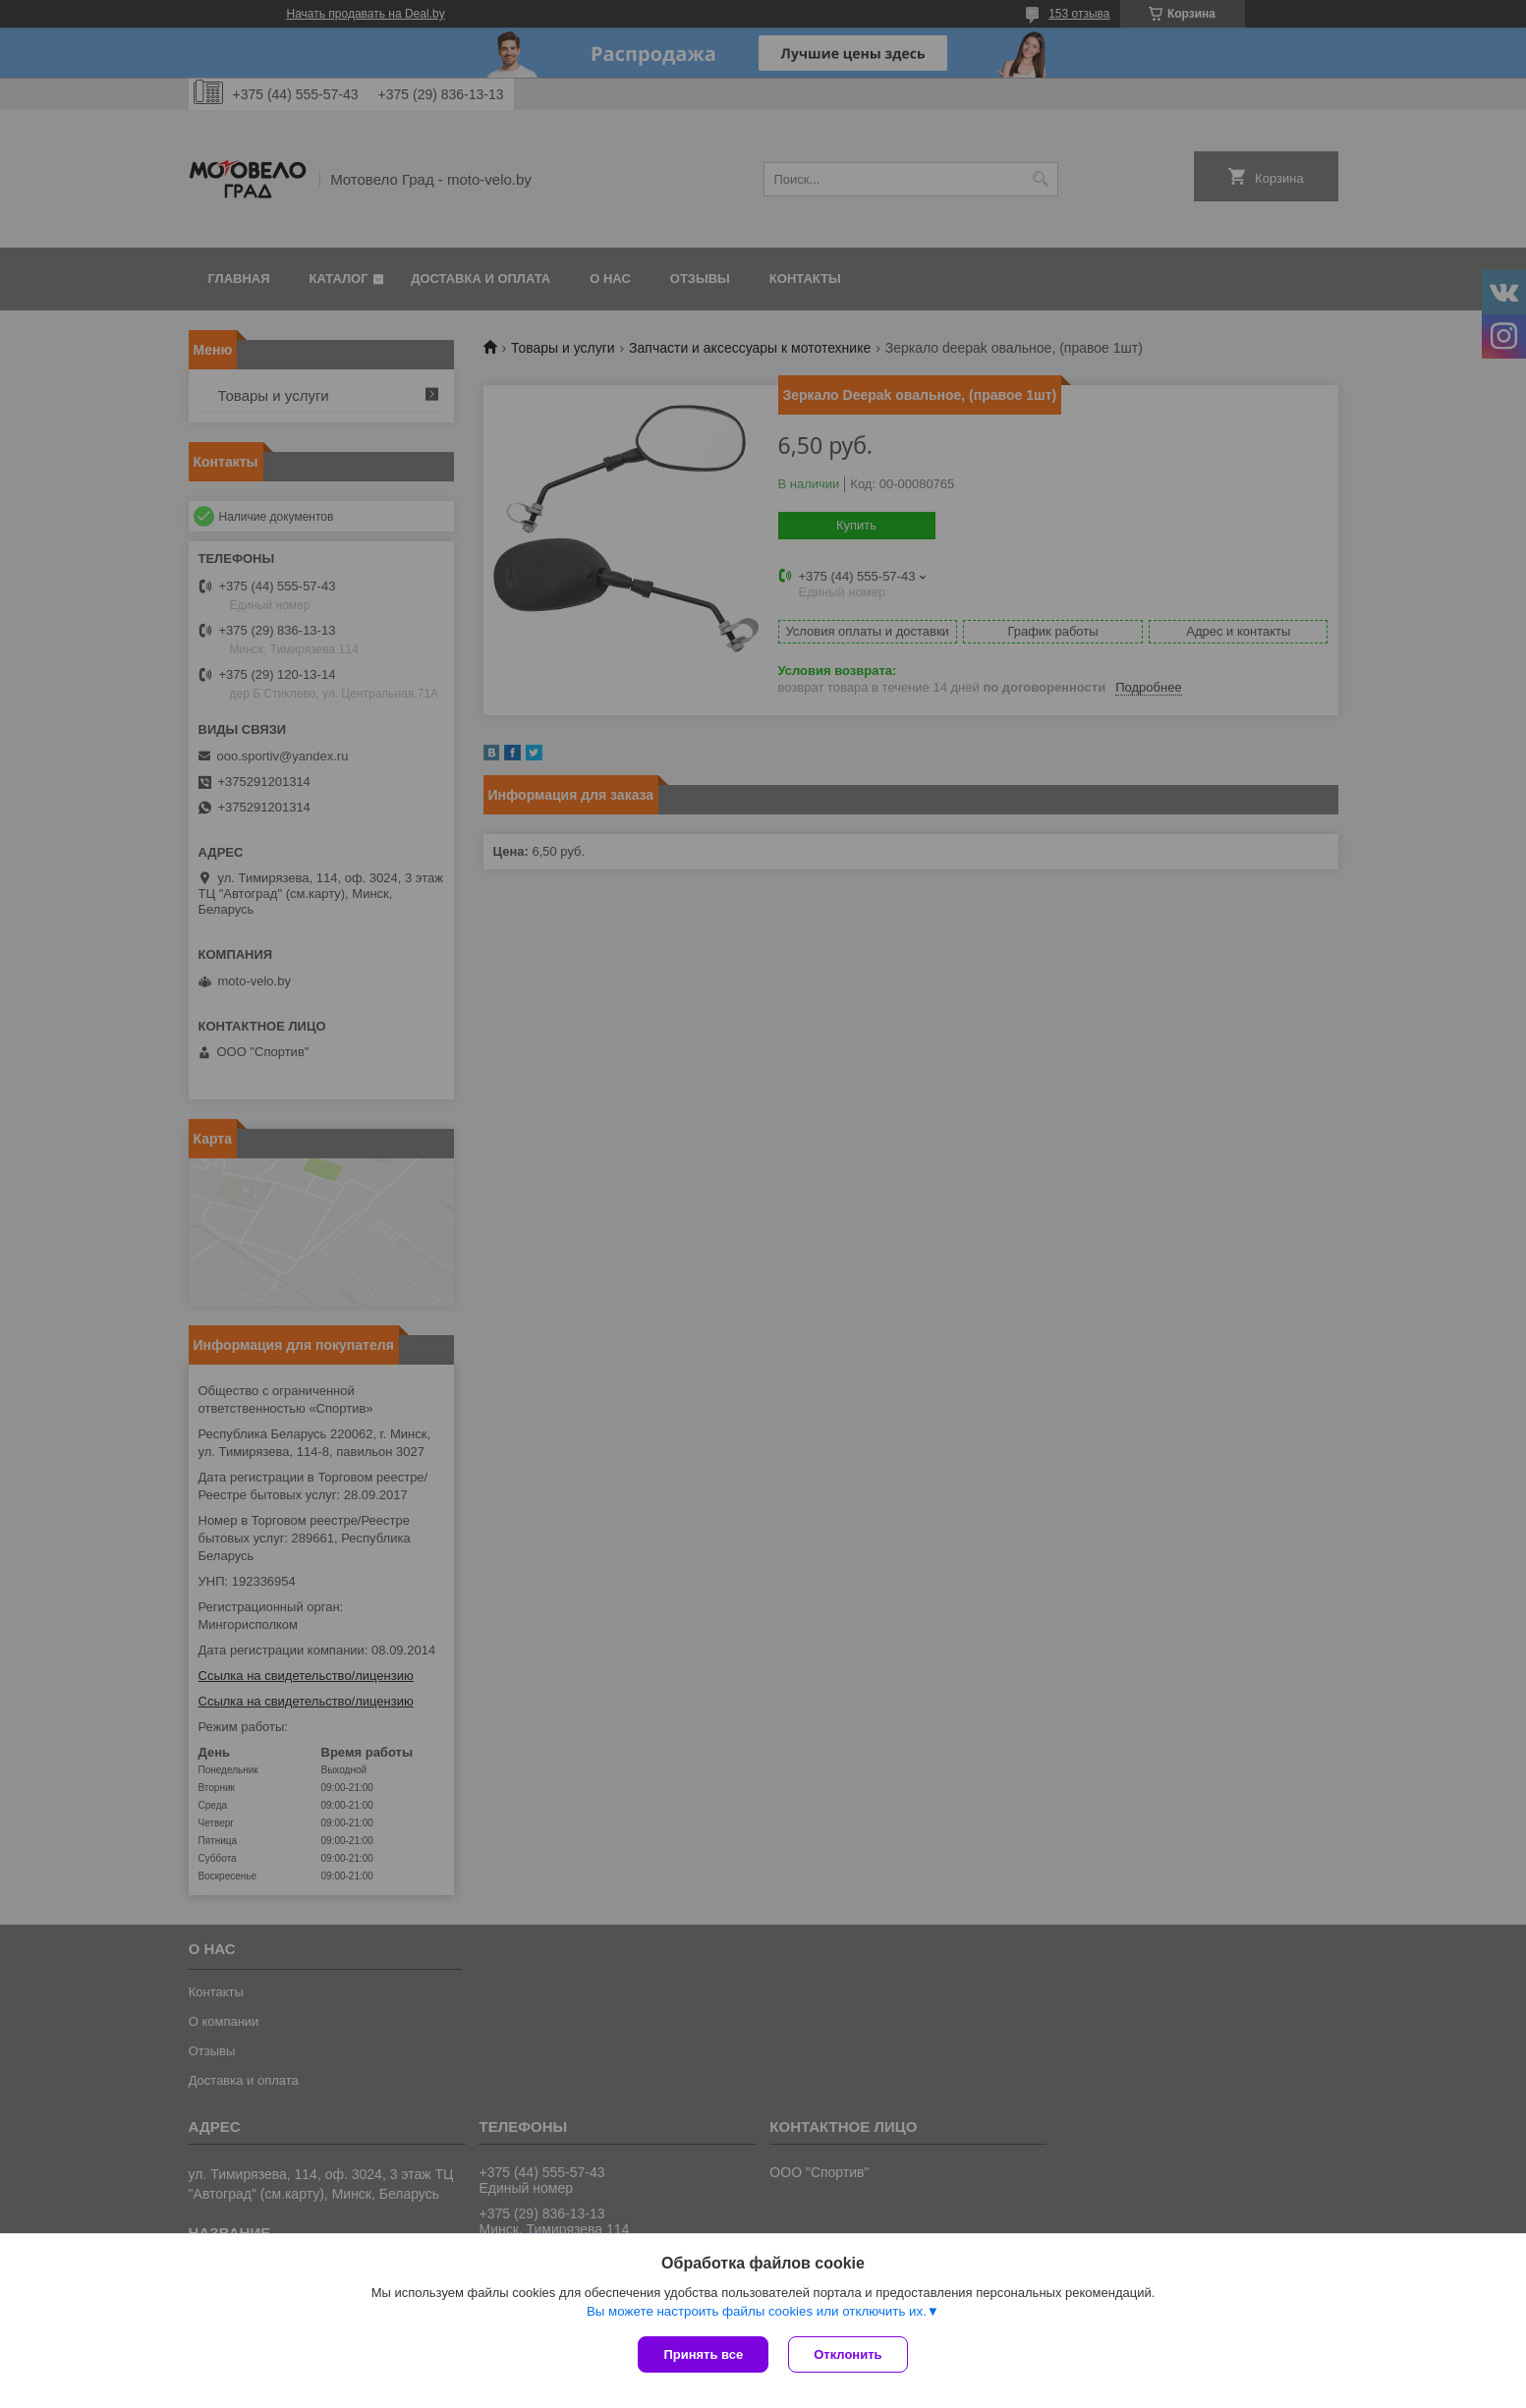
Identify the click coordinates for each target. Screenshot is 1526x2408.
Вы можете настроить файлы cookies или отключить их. (757, 2311)
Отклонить (847, 2354)
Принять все (703, 2354)
